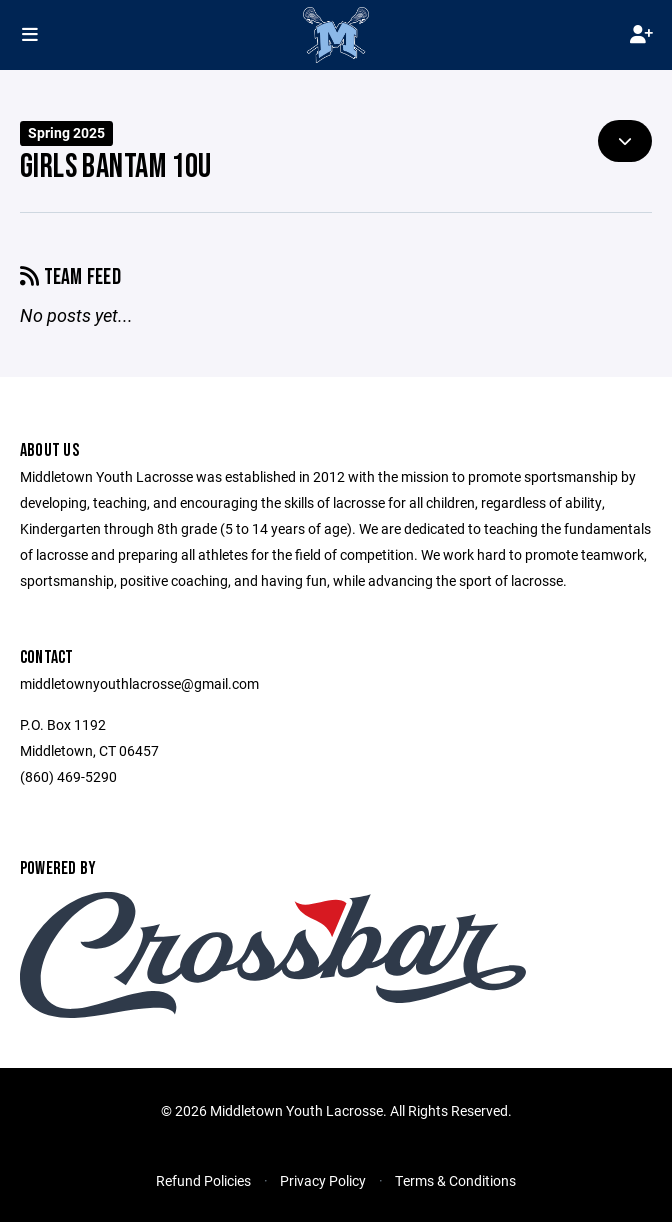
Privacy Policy (323, 1180)
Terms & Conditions (455, 1180)
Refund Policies (203, 1180)
